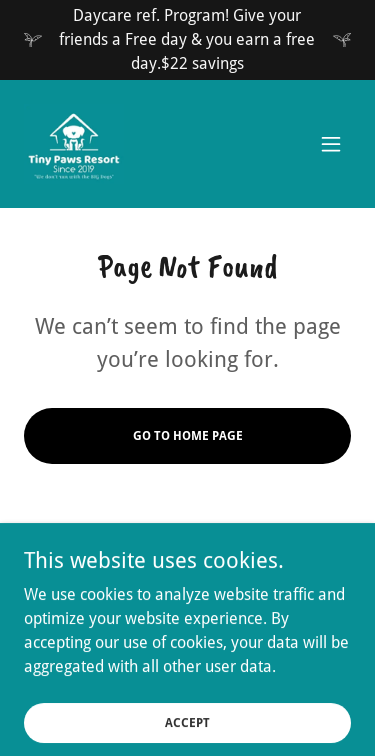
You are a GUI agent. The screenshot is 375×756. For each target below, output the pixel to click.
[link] (74, 144)
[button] (331, 144)
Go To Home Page (188, 436)
